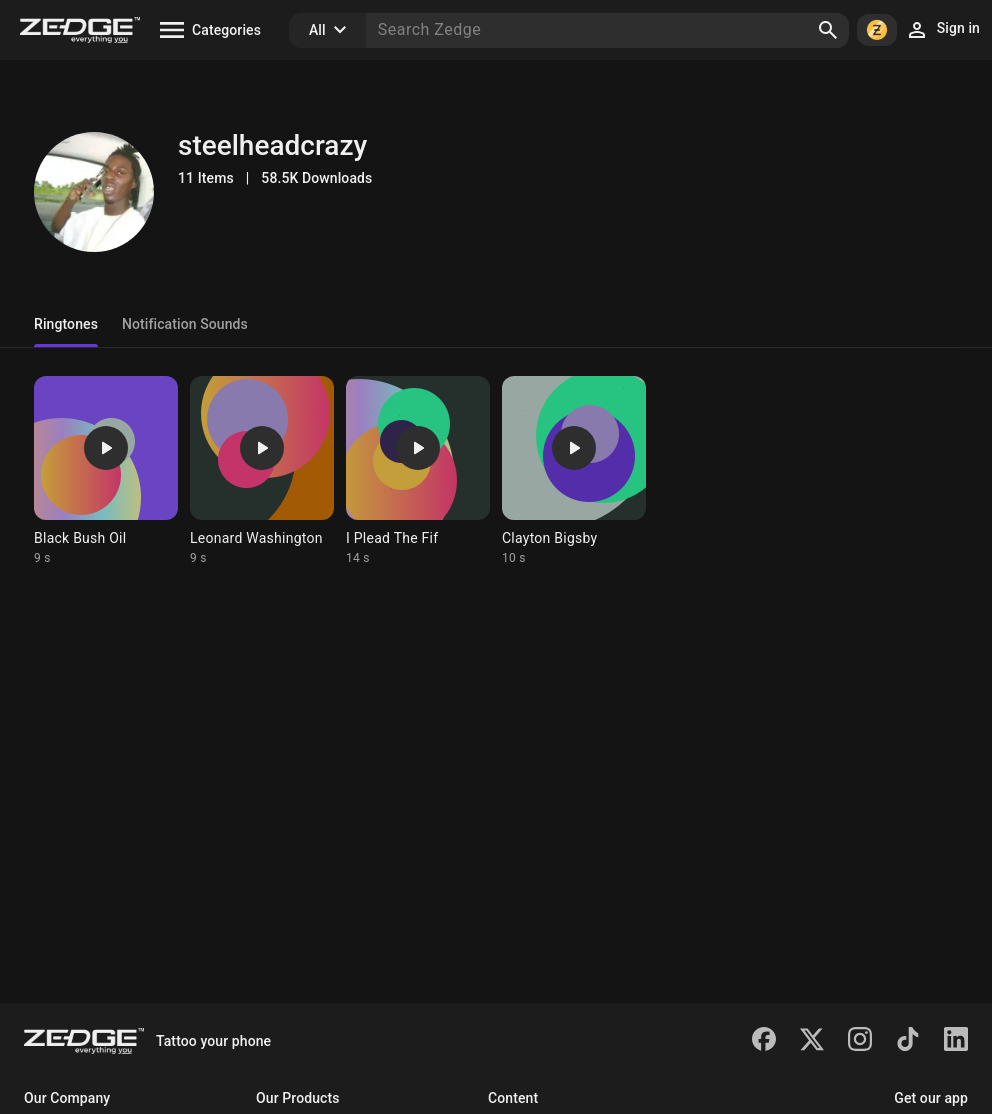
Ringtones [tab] (66, 324)
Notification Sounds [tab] (185, 324)
